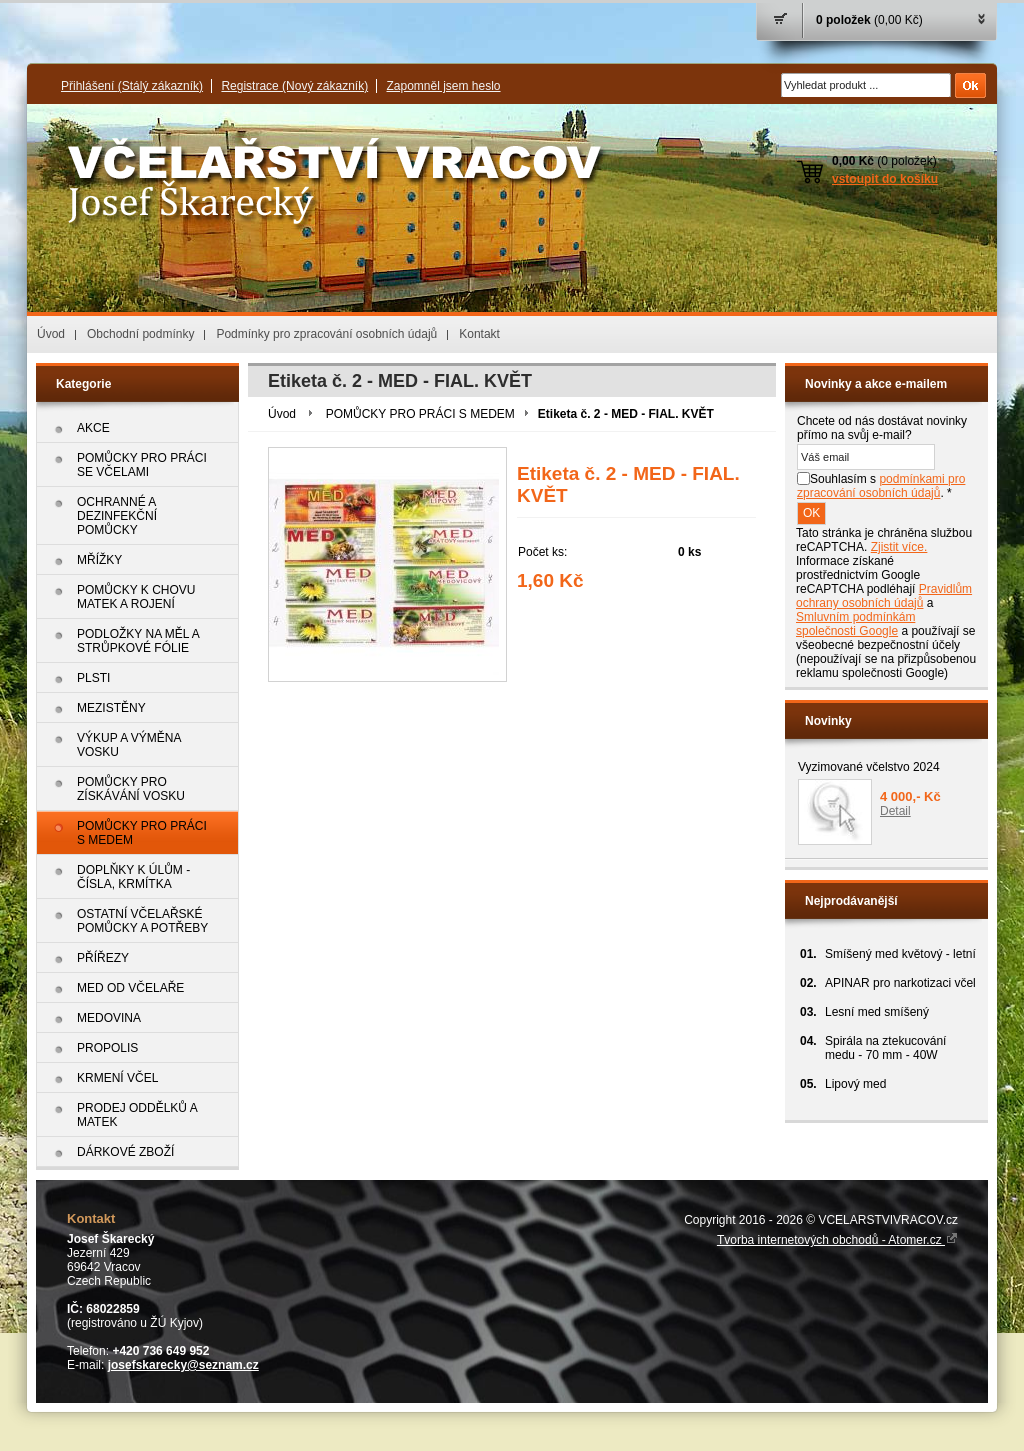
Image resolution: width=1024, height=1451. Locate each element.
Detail (895, 811)
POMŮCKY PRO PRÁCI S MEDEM (420, 414)
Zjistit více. (899, 547)
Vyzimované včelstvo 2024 (869, 767)
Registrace (294, 86)
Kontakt (479, 334)
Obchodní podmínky (140, 334)
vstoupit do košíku (885, 179)
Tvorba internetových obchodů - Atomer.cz (837, 1240)
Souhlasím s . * (881, 486)
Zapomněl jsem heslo (443, 86)
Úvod (51, 334)
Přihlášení (132, 86)
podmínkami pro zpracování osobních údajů (881, 486)
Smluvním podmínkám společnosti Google (855, 624)
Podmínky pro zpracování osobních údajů (326, 334)
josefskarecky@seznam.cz (183, 1365)
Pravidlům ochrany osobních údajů (884, 596)
